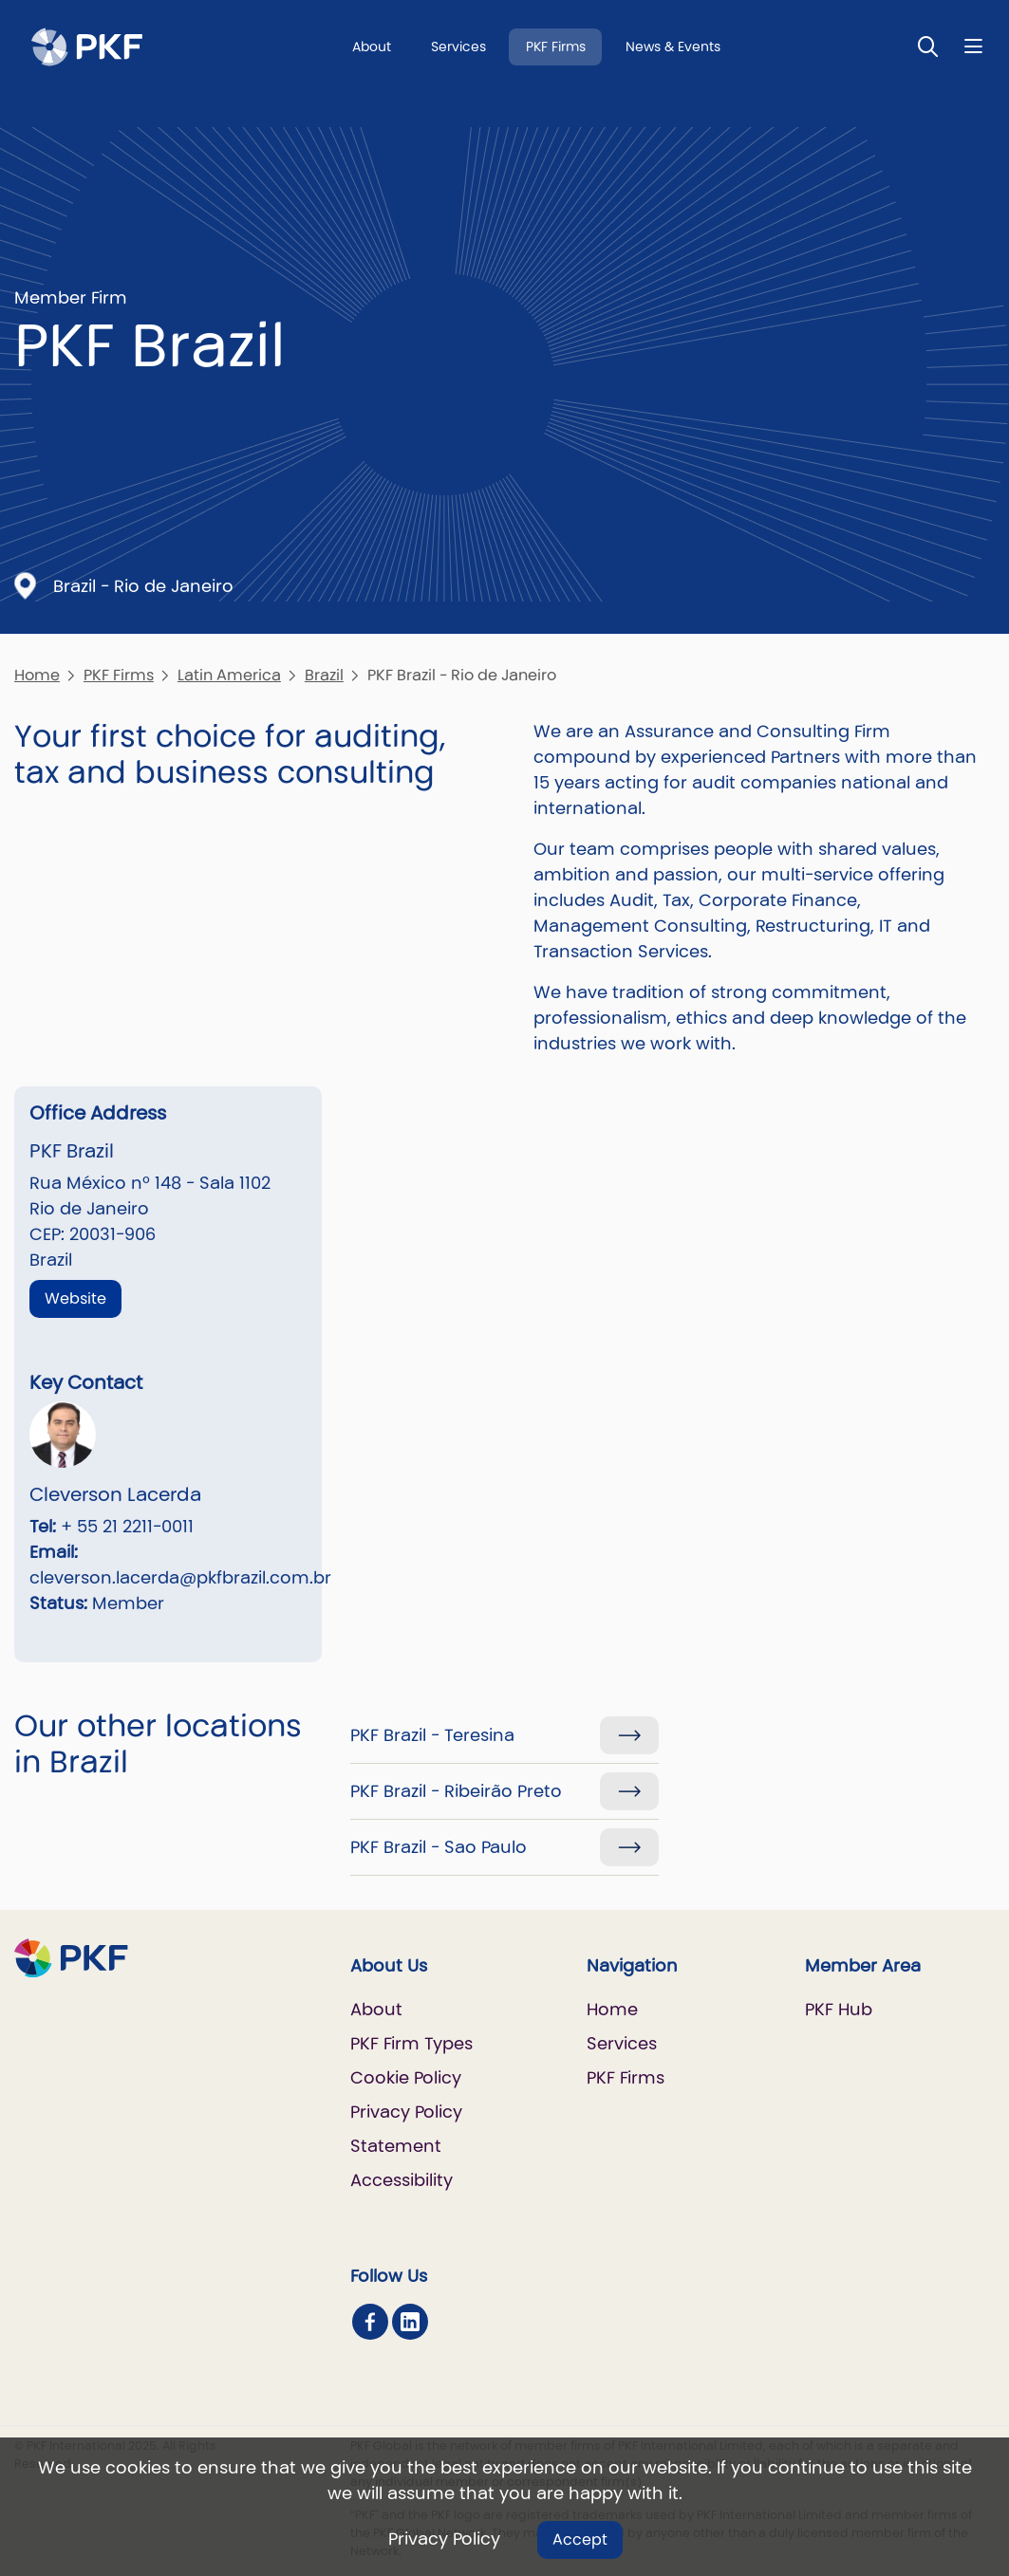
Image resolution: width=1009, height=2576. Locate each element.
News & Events (673, 46)
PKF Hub (838, 2009)
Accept (579, 2539)
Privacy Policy (444, 2538)
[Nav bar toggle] (973, 46)
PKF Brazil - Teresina (432, 1735)
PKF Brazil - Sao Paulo (438, 1847)
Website (75, 1298)
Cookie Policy (405, 2077)
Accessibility (401, 2180)
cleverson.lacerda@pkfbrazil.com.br (180, 1577)
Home (37, 675)
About (371, 46)
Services (458, 46)
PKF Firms (556, 46)
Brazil (324, 675)
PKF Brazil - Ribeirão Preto (456, 1791)
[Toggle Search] (928, 46)
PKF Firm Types (411, 2043)
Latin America (229, 675)
